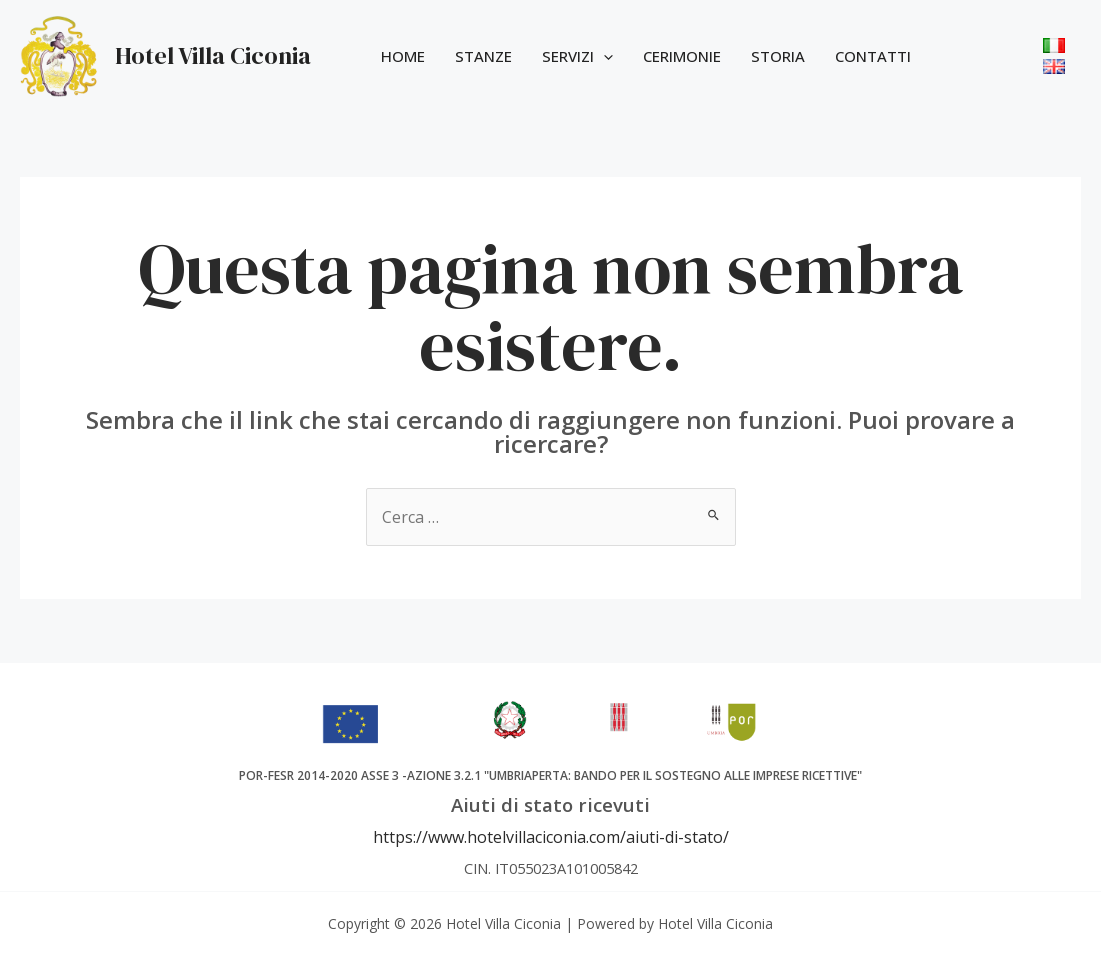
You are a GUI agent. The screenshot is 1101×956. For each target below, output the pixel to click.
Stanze (483, 56)
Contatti (873, 56)
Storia (778, 56)
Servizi (577, 56)
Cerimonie (682, 56)
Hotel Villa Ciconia (213, 55)
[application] (603, 56)
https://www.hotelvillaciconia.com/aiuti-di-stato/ (551, 837)
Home (403, 56)
